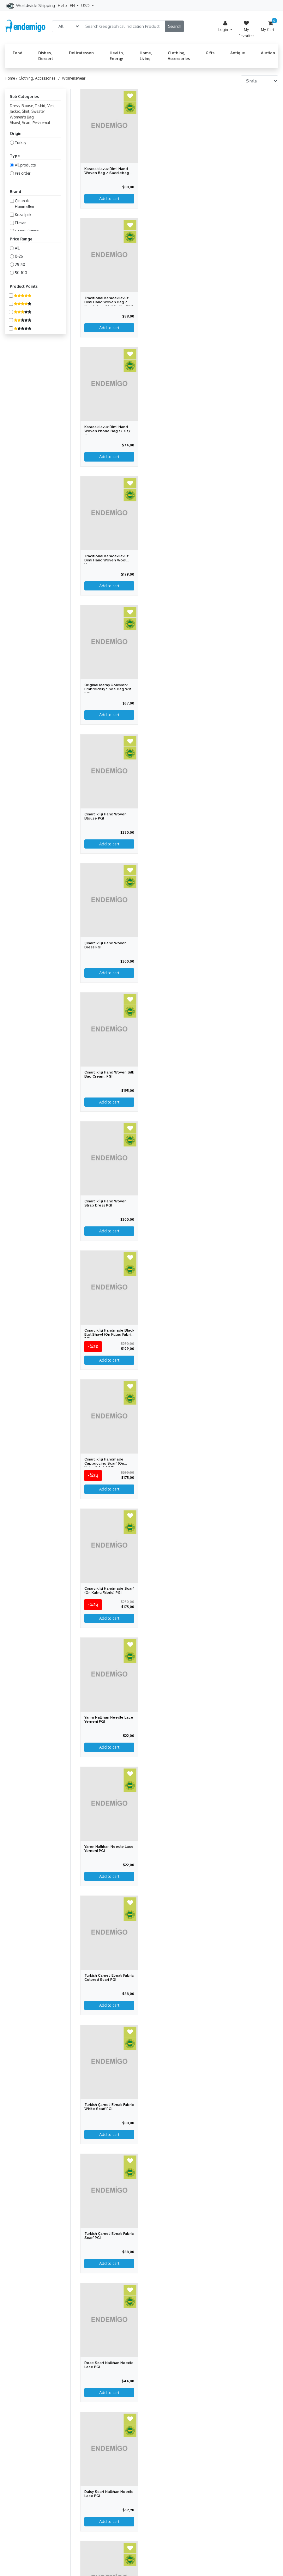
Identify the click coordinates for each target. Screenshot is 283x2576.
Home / (12, 78)
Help (62, 5)
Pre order (22, 173)
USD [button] (86, 5)
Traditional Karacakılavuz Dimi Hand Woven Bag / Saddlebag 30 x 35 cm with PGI (109, 304)
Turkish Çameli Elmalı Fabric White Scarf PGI (109, 2107)
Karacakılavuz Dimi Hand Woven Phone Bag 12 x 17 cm (107, 431)
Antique (237, 53)
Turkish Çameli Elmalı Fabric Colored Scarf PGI (109, 1978)
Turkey (20, 142)
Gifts (210, 53)
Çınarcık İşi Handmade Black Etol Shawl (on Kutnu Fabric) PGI (109, 1334)
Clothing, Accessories (179, 56)
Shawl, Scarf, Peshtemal (30, 122)
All (17, 248)
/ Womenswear (70, 78)
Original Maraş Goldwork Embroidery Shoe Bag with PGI (108, 689)
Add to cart (109, 843)
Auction (268, 53)
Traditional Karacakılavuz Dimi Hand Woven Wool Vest (106, 560)
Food (17, 53)
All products (25, 165)
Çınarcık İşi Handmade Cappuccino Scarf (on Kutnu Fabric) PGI (104, 1463)
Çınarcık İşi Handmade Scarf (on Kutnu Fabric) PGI (109, 1591)
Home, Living (146, 56)
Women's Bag (22, 117)
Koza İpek (23, 214)
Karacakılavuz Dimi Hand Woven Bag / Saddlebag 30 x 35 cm (106, 173)
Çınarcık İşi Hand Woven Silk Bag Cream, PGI (109, 1074)
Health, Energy (117, 56)
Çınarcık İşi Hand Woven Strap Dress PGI (105, 1203)
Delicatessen (81, 53)
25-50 (20, 264)
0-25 (19, 256)
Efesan (21, 223)
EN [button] (73, 5)
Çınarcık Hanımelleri (24, 203)
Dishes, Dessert (45, 56)
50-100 (21, 272)
